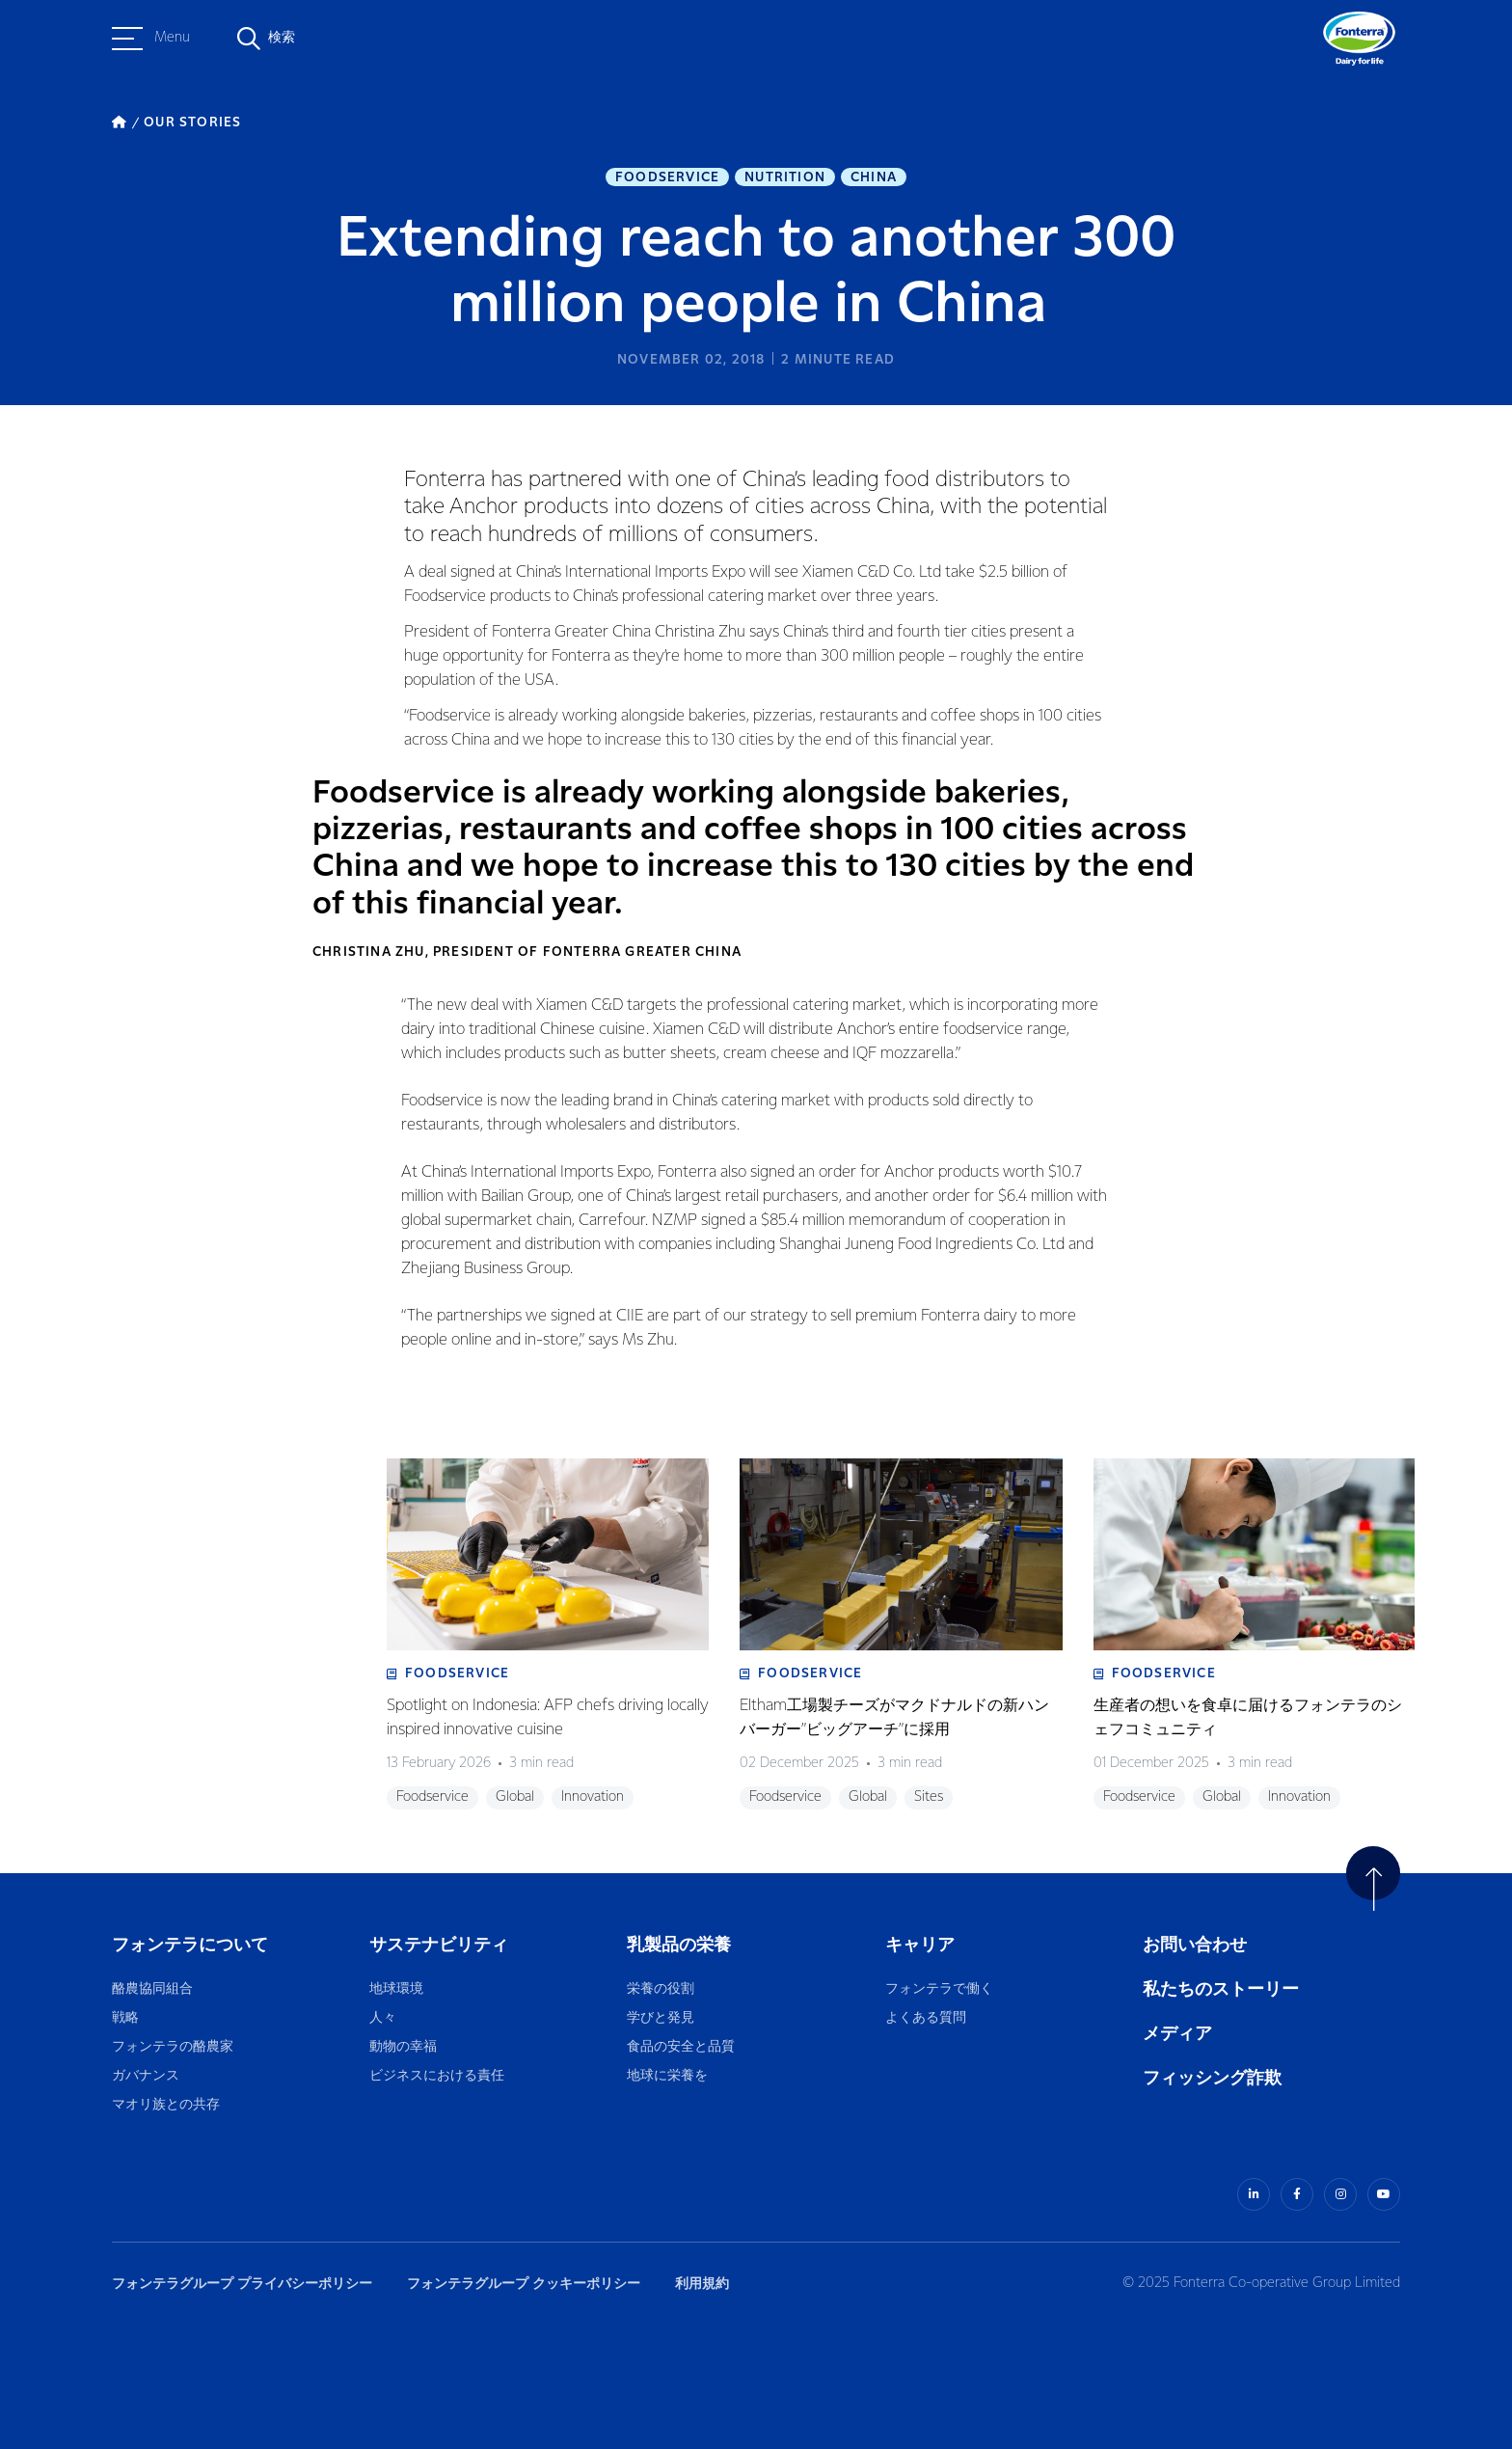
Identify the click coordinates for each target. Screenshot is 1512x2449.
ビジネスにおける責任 (436, 2076)
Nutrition (784, 177)
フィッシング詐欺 (1212, 2078)
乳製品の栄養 (679, 1945)
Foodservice (667, 177)
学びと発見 (660, 2018)
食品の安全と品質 (681, 2047)
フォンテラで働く (939, 1989)
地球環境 (396, 1989)
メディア (1177, 2034)
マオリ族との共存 (166, 2105)
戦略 (125, 2018)
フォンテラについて (190, 1945)
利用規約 (702, 2283)
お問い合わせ (1195, 1945)
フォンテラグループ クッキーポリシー (523, 2283)
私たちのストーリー (1221, 1989)
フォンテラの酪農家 (172, 2047)
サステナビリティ (438, 1945)
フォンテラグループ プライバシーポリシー (242, 2283)
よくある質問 (926, 2018)
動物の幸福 (403, 2047)
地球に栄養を (667, 2076)
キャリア (921, 1945)
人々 (382, 2018)
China (873, 177)
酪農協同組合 (152, 1989)
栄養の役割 (660, 1989)
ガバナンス (145, 2076)
